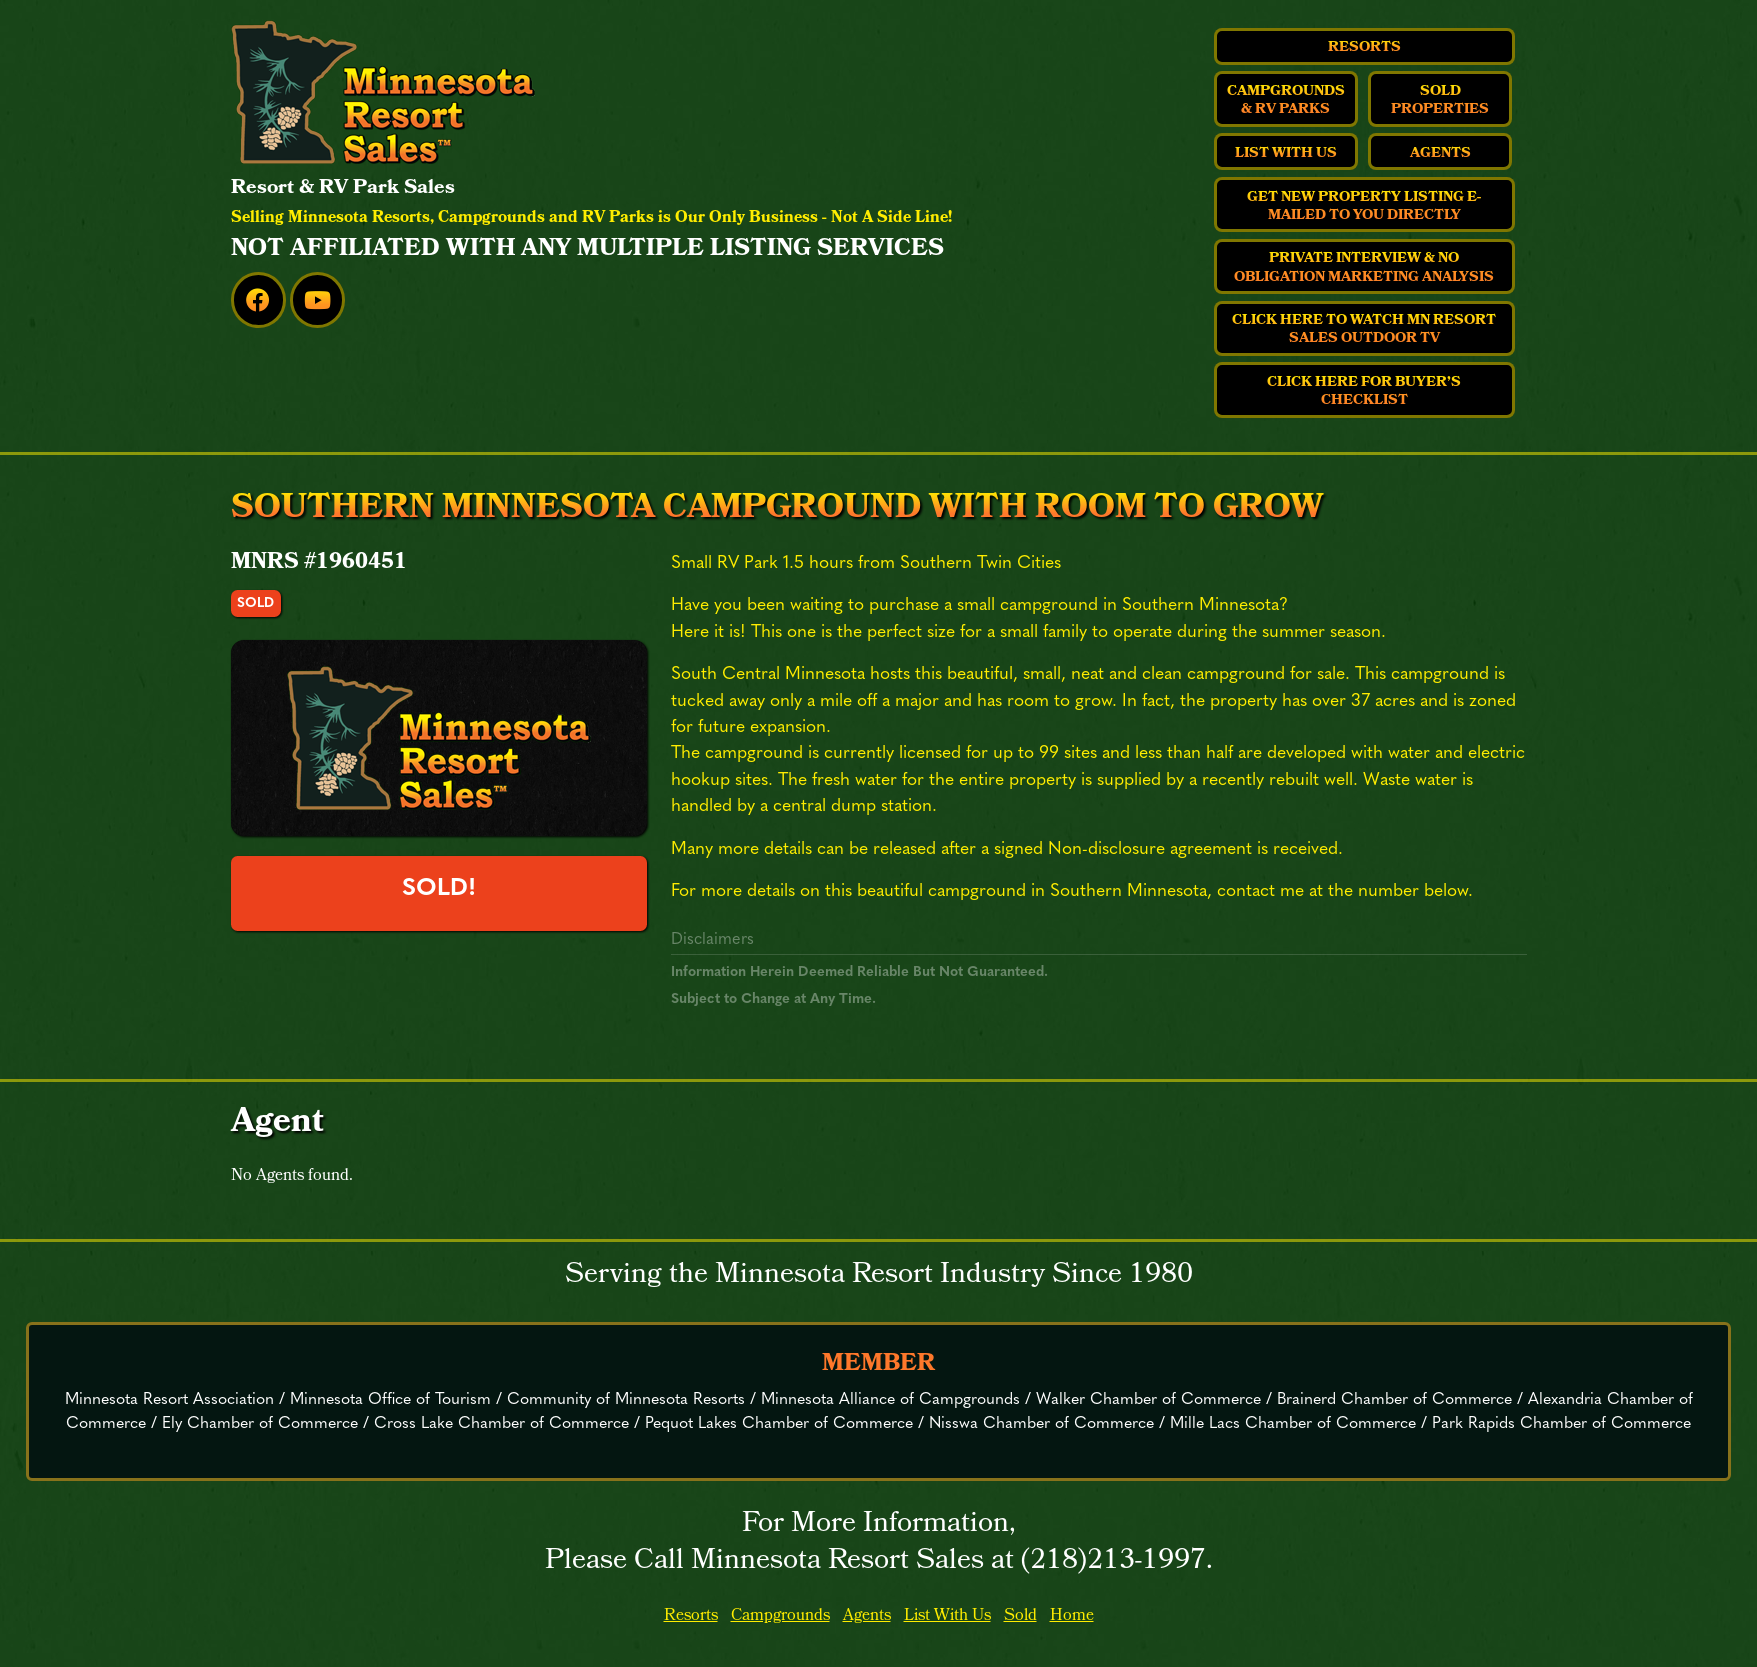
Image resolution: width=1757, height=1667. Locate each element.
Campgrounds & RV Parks (1286, 101)
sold (255, 603)
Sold (1020, 1616)
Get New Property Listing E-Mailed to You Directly (1364, 207)
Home (1072, 1616)
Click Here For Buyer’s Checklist (1364, 392)
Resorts (1364, 48)
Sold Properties (1440, 101)
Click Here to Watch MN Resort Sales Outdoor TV (1364, 330)
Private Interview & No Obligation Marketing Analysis (1364, 268)
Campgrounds (780, 1616)
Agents (1440, 154)
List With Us (1286, 154)
